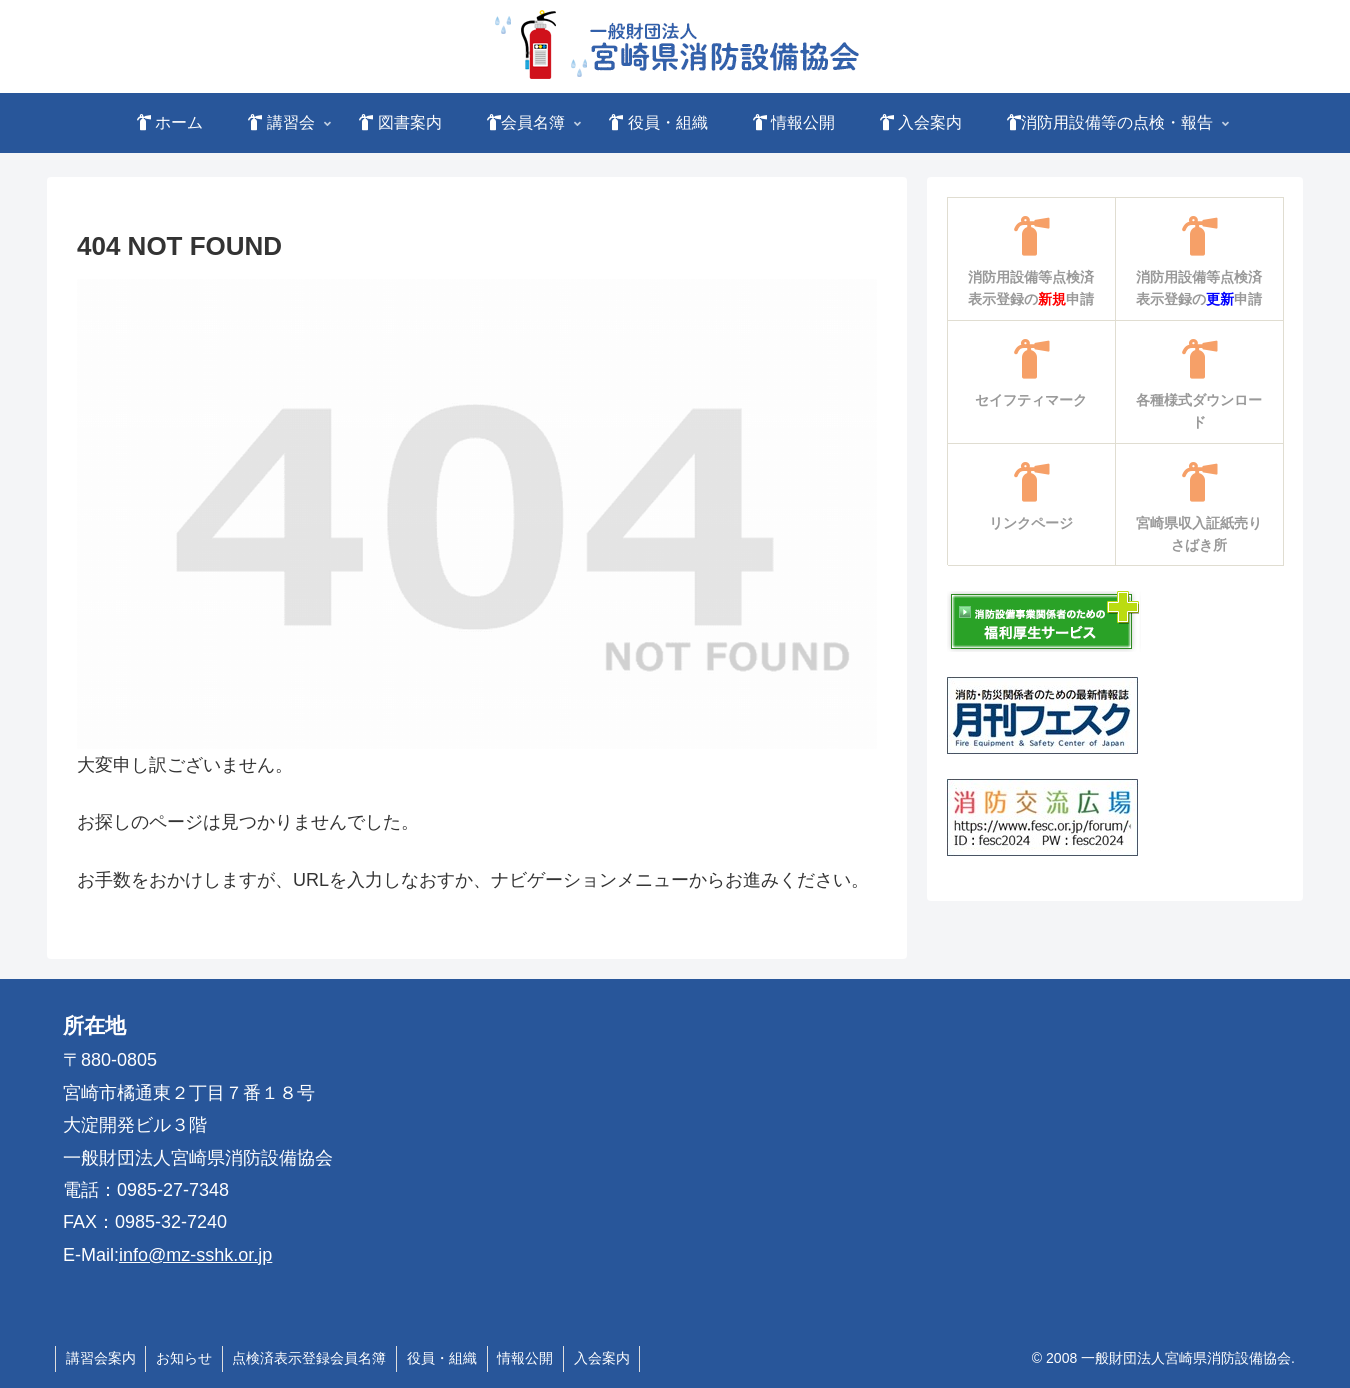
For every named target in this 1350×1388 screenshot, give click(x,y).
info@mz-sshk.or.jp (195, 1255)
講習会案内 (101, 1358)
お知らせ (185, 1358)
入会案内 (605, 1358)
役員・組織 (444, 1358)
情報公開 (528, 1358)
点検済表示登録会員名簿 (311, 1358)
